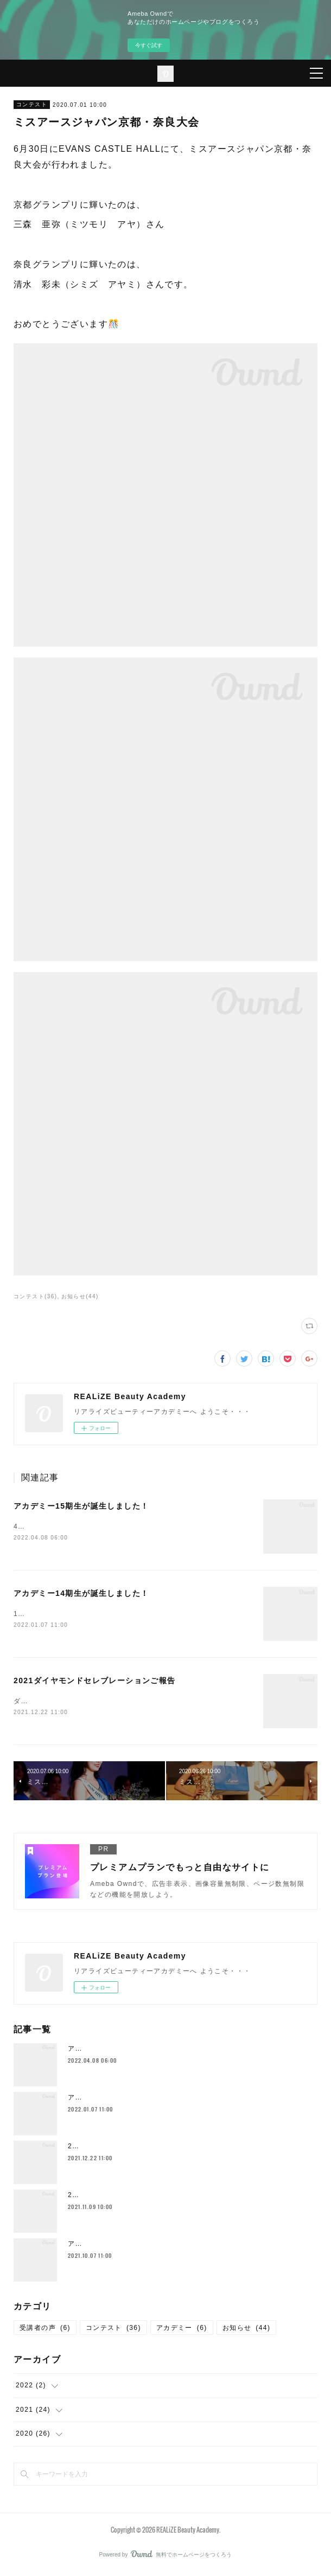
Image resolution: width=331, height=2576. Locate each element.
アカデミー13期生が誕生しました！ (127, 2246)
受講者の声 (45, 2330)
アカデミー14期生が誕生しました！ (81, 1594)
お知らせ (246, 2330)
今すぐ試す (148, 45)
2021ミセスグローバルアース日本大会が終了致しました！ (164, 2197)
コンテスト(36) (35, 1296)
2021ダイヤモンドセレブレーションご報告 (95, 1682)
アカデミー (181, 2330)
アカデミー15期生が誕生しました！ (81, 1506)
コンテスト (31, 104)
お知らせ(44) (80, 1296)
